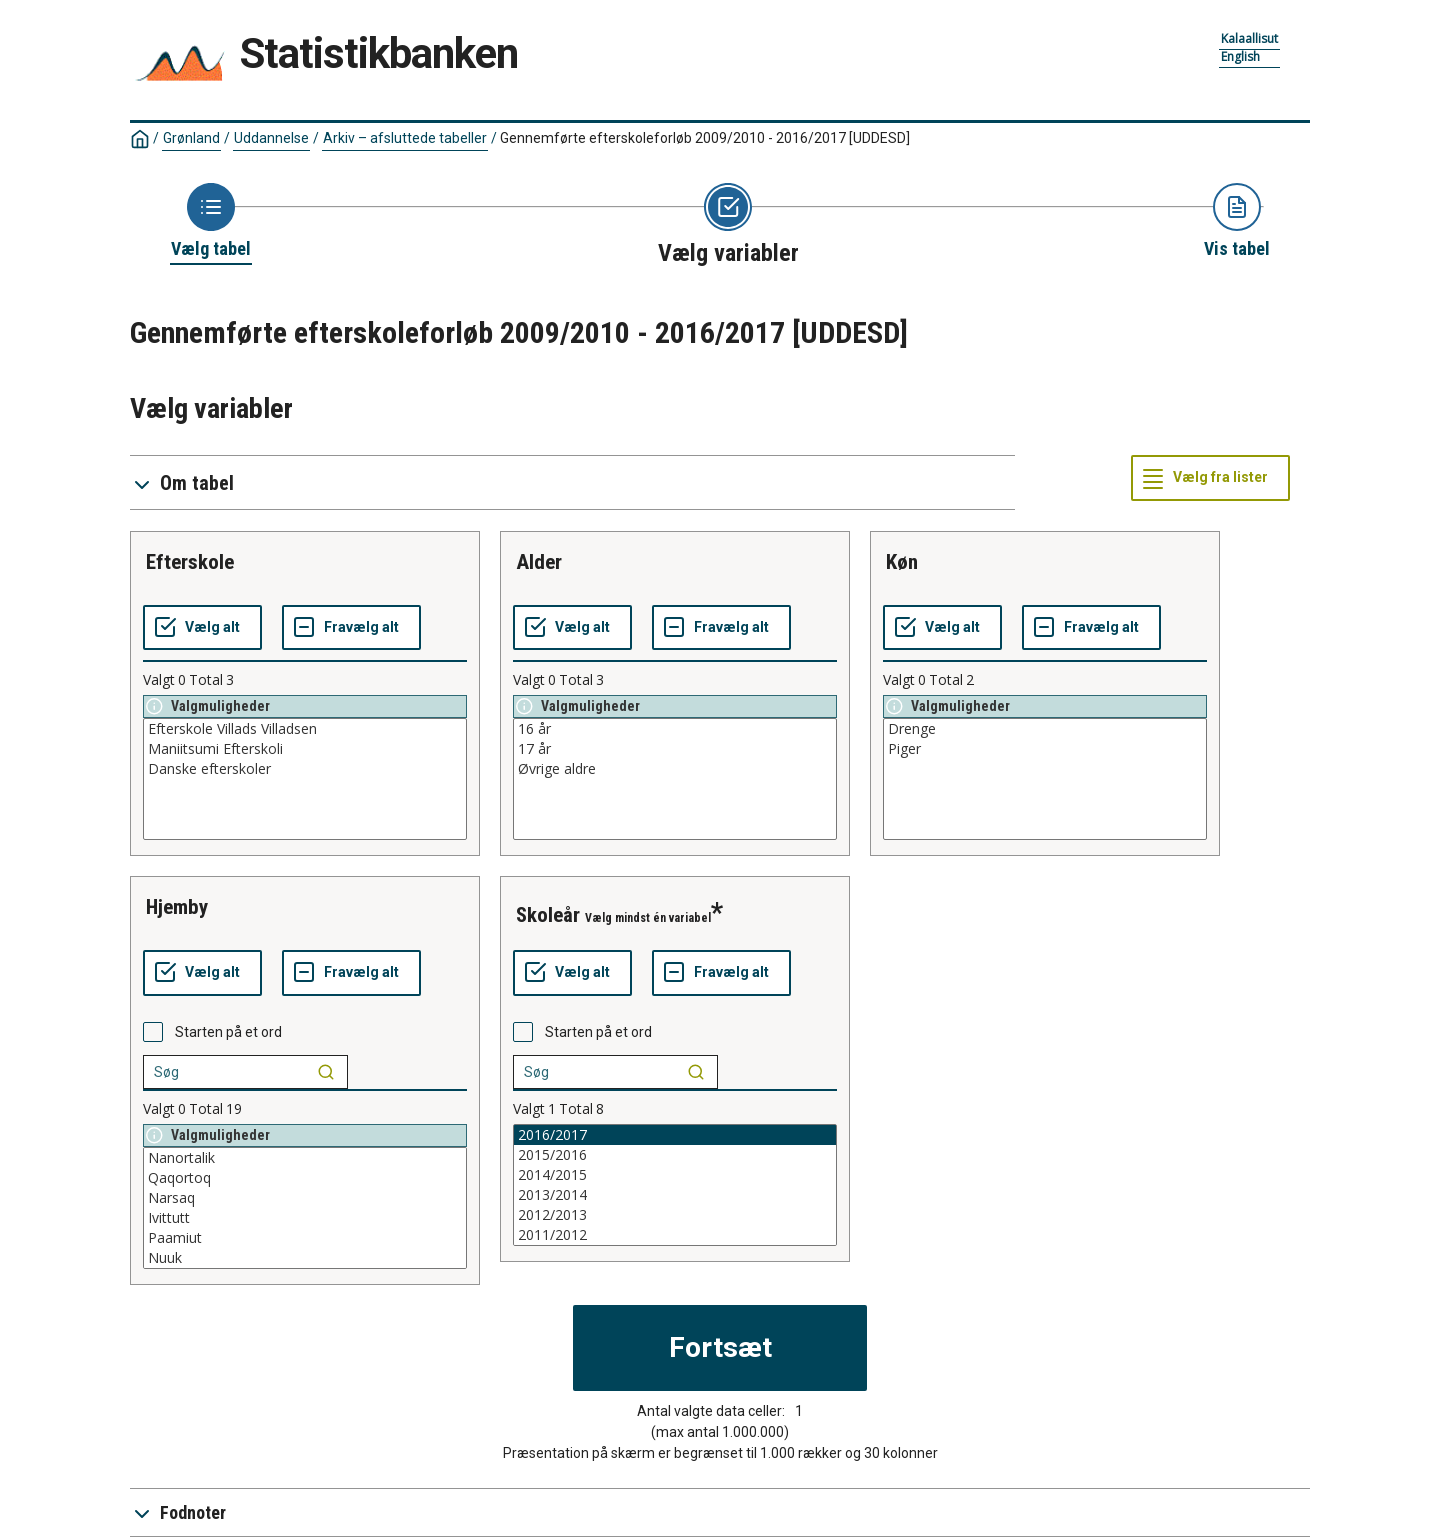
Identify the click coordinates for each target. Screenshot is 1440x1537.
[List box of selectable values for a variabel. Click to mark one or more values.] (305, 779)
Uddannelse (271, 138)
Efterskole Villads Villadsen (305, 729)
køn (902, 562)
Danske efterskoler (305, 769)
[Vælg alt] (202, 628)
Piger (1045, 749)
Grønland (191, 138)
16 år (675, 729)
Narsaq (305, 1198)
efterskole (190, 562)
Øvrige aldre (675, 769)
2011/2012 (675, 1235)
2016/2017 (675, 1135)
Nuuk (305, 1258)
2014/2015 (675, 1175)
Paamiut (305, 1238)
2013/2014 (675, 1195)
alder (539, 562)
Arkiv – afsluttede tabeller (405, 138)
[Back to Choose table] (211, 222)
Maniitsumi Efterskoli (305, 749)
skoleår (548, 915)
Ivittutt (305, 1218)
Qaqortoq (305, 1178)
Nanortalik (305, 1158)
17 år (675, 749)
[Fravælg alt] (351, 628)
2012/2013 (675, 1215)
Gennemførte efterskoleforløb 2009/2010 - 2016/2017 (705, 138)
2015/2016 (675, 1155)
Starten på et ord (228, 1032)
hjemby (177, 907)
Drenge (1045, 729)
